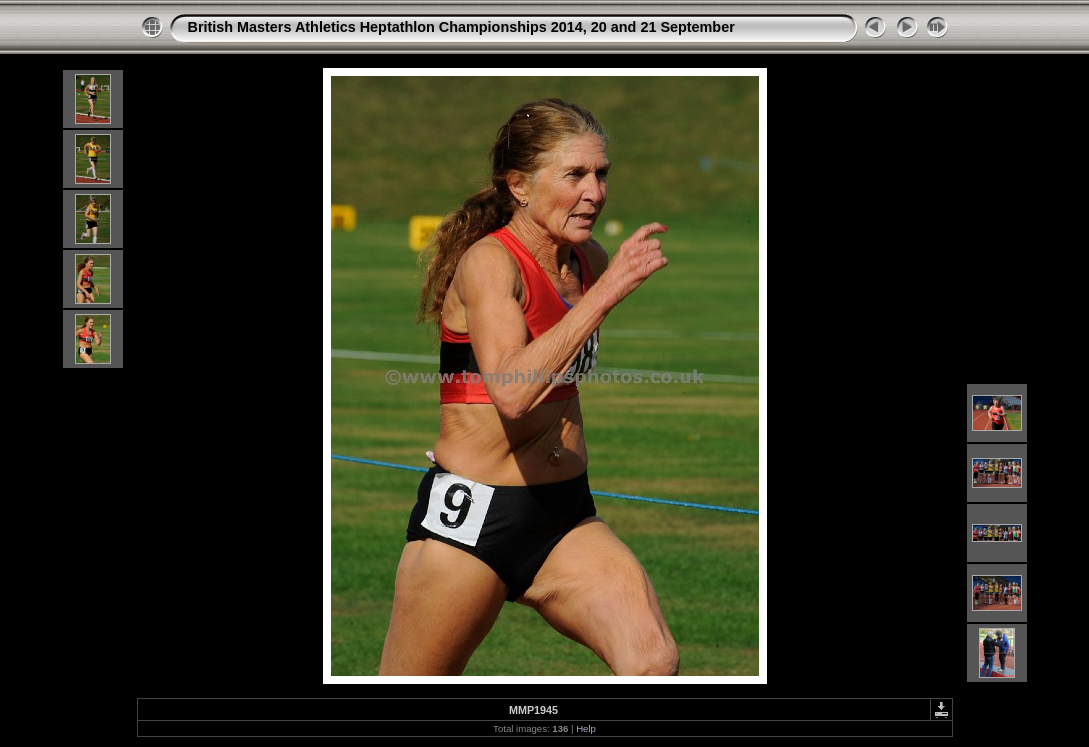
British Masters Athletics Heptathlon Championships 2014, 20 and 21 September (461, 27)
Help (586, 728)
